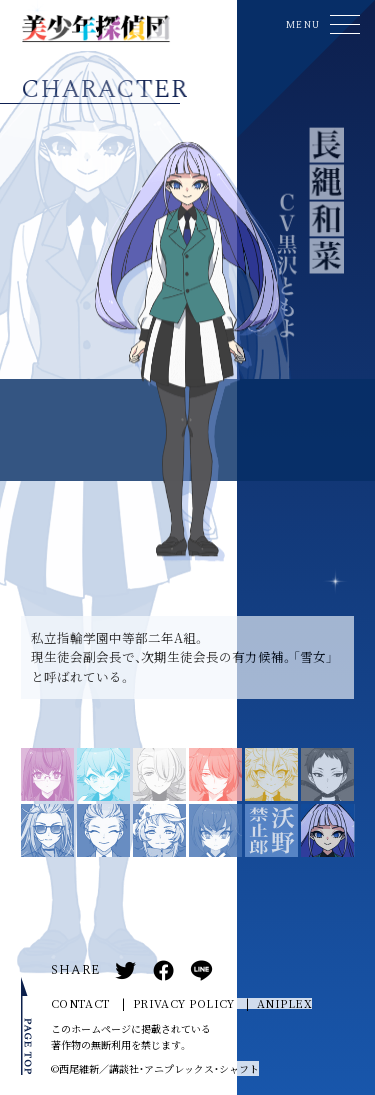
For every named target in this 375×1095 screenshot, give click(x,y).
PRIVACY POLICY (184, 1003)
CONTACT (81, 1003)
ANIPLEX (284, 1003)
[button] (320, 24)
